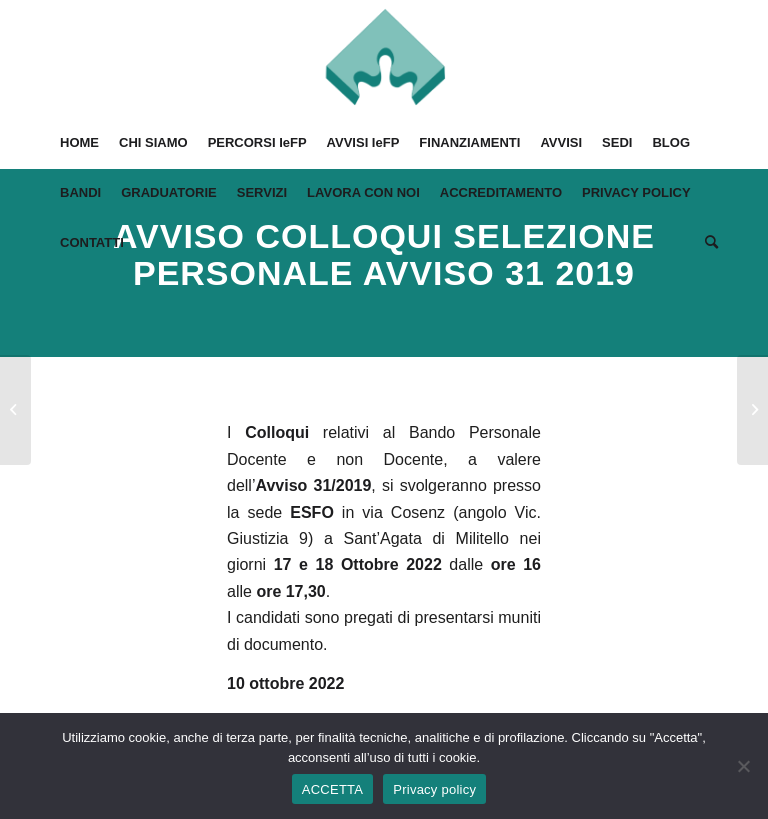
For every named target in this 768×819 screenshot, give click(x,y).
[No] (743, 766)
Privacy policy (434, 789)
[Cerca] (706, 243)
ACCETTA (332, 789)
